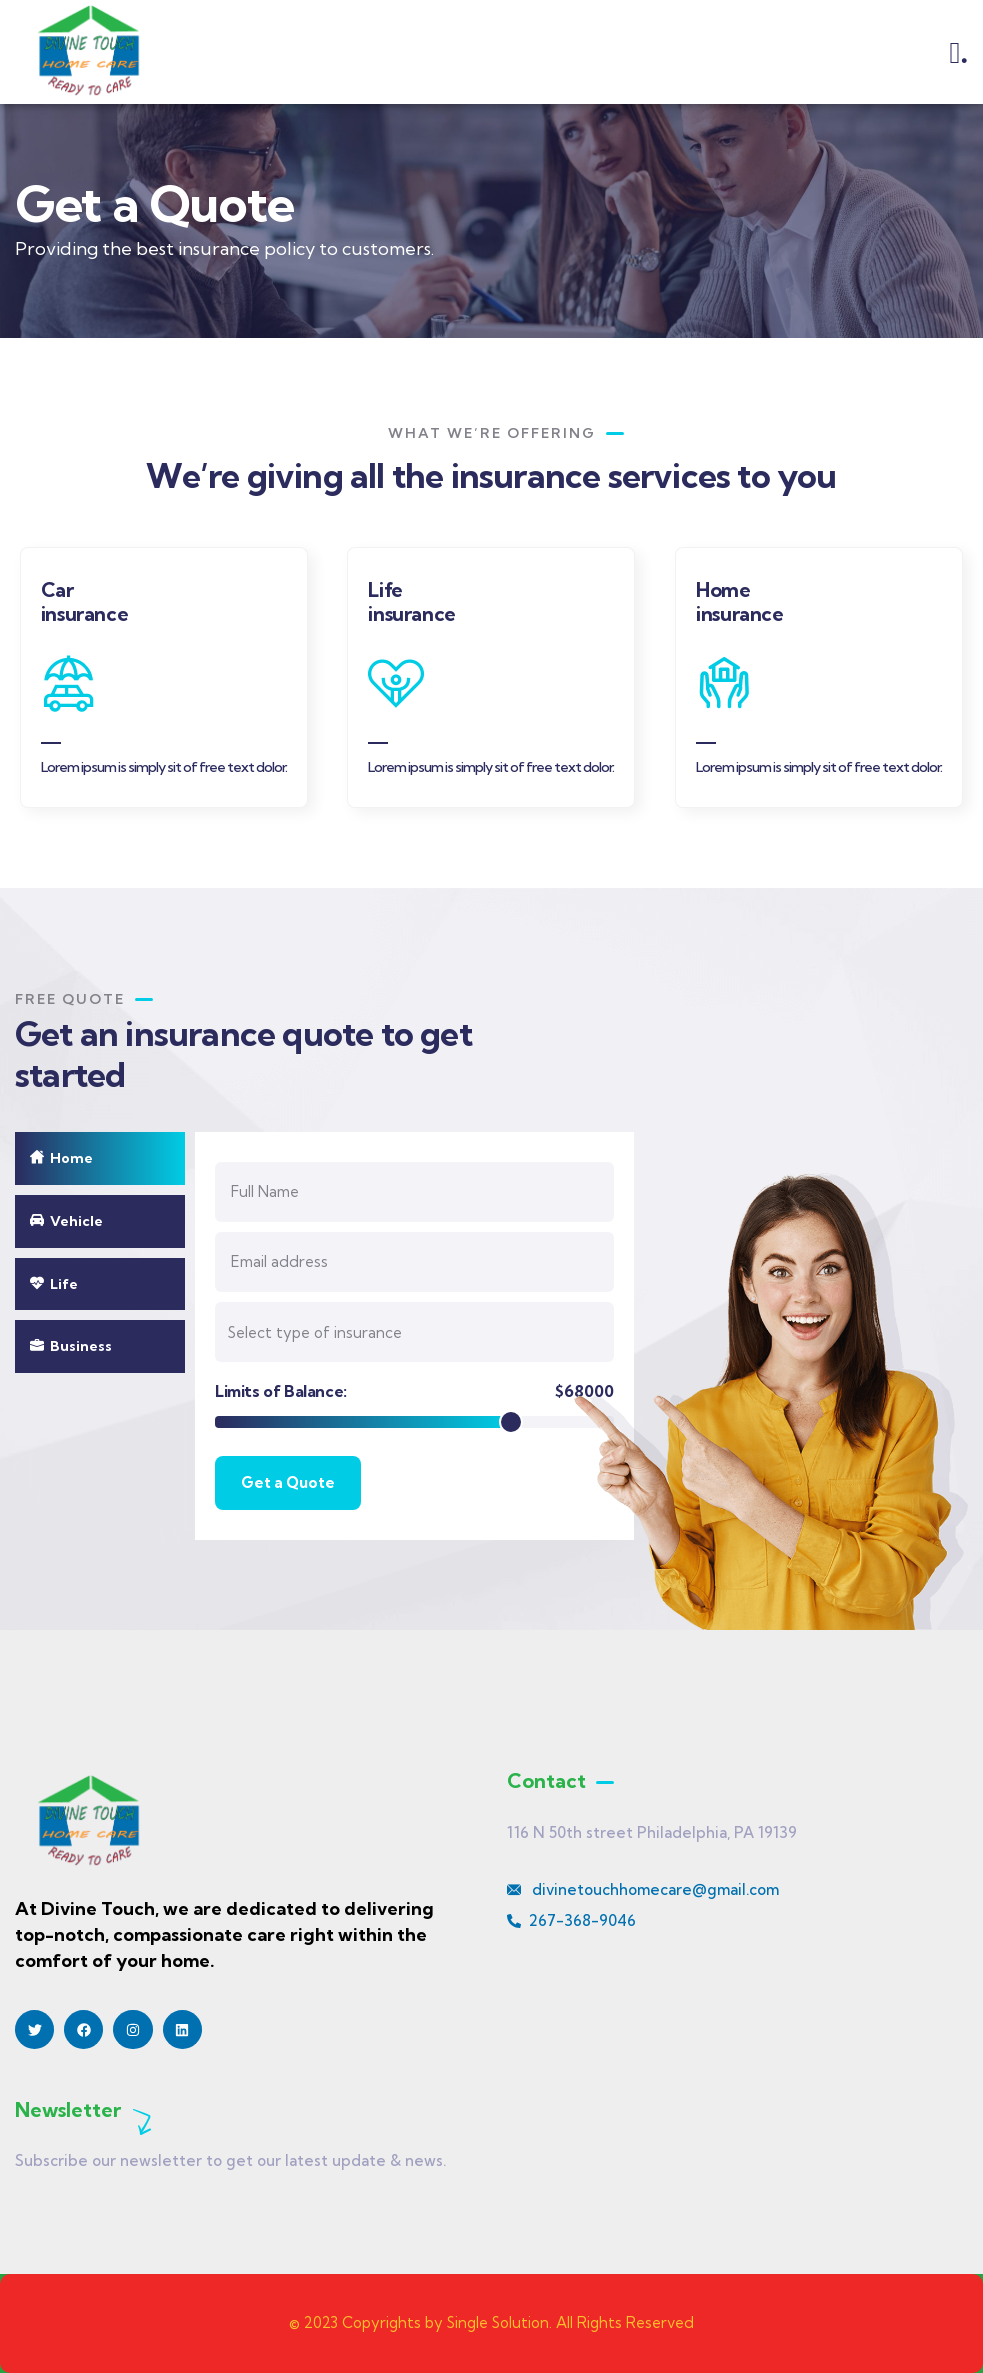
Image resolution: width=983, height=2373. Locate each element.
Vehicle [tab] (66, 1221)
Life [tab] (54, 1284)
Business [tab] (71, 1346)
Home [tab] (61, 1158)
